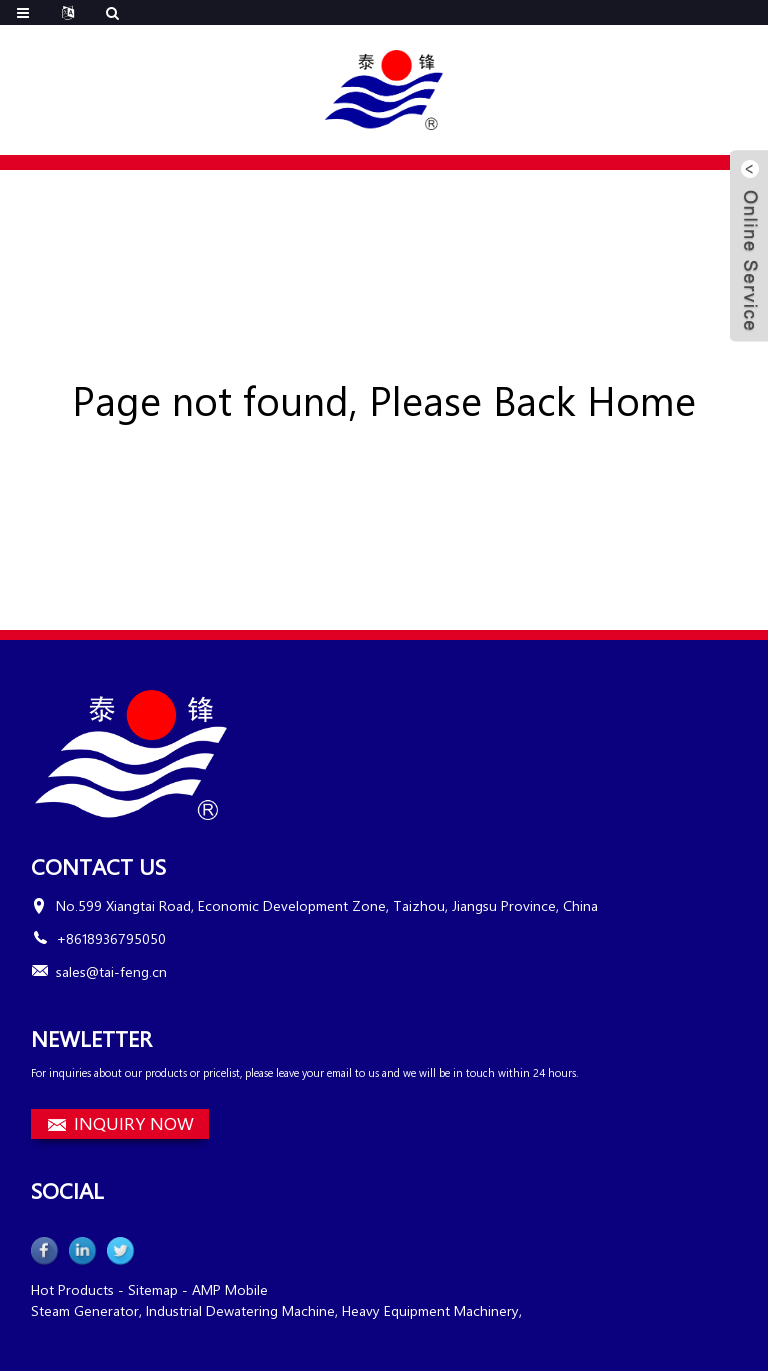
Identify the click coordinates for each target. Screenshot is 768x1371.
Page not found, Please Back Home (384, 399)
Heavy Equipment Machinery (430, 1310)
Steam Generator (85, 1310)
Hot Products (72, 1289)
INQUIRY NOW (134, 1123)
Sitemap (153, 1289)
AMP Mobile (230, 1289)
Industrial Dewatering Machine (240, 1310)
